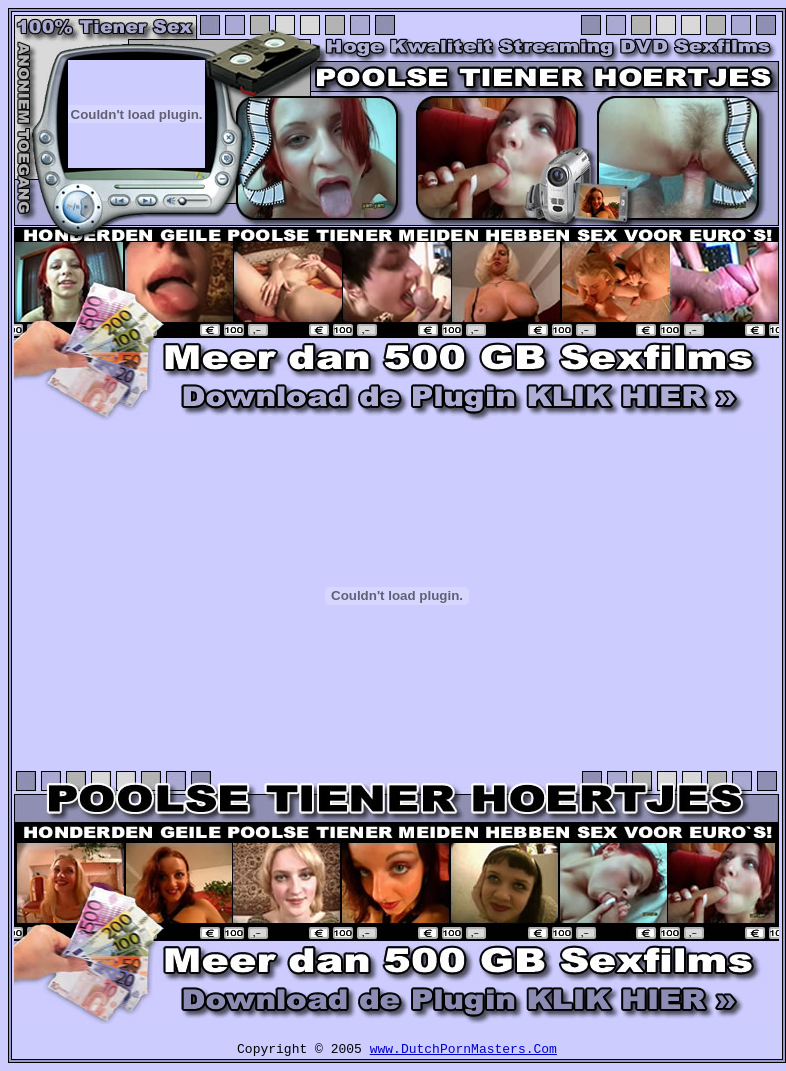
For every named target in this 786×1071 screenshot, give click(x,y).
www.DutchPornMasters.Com (463, 1049)
